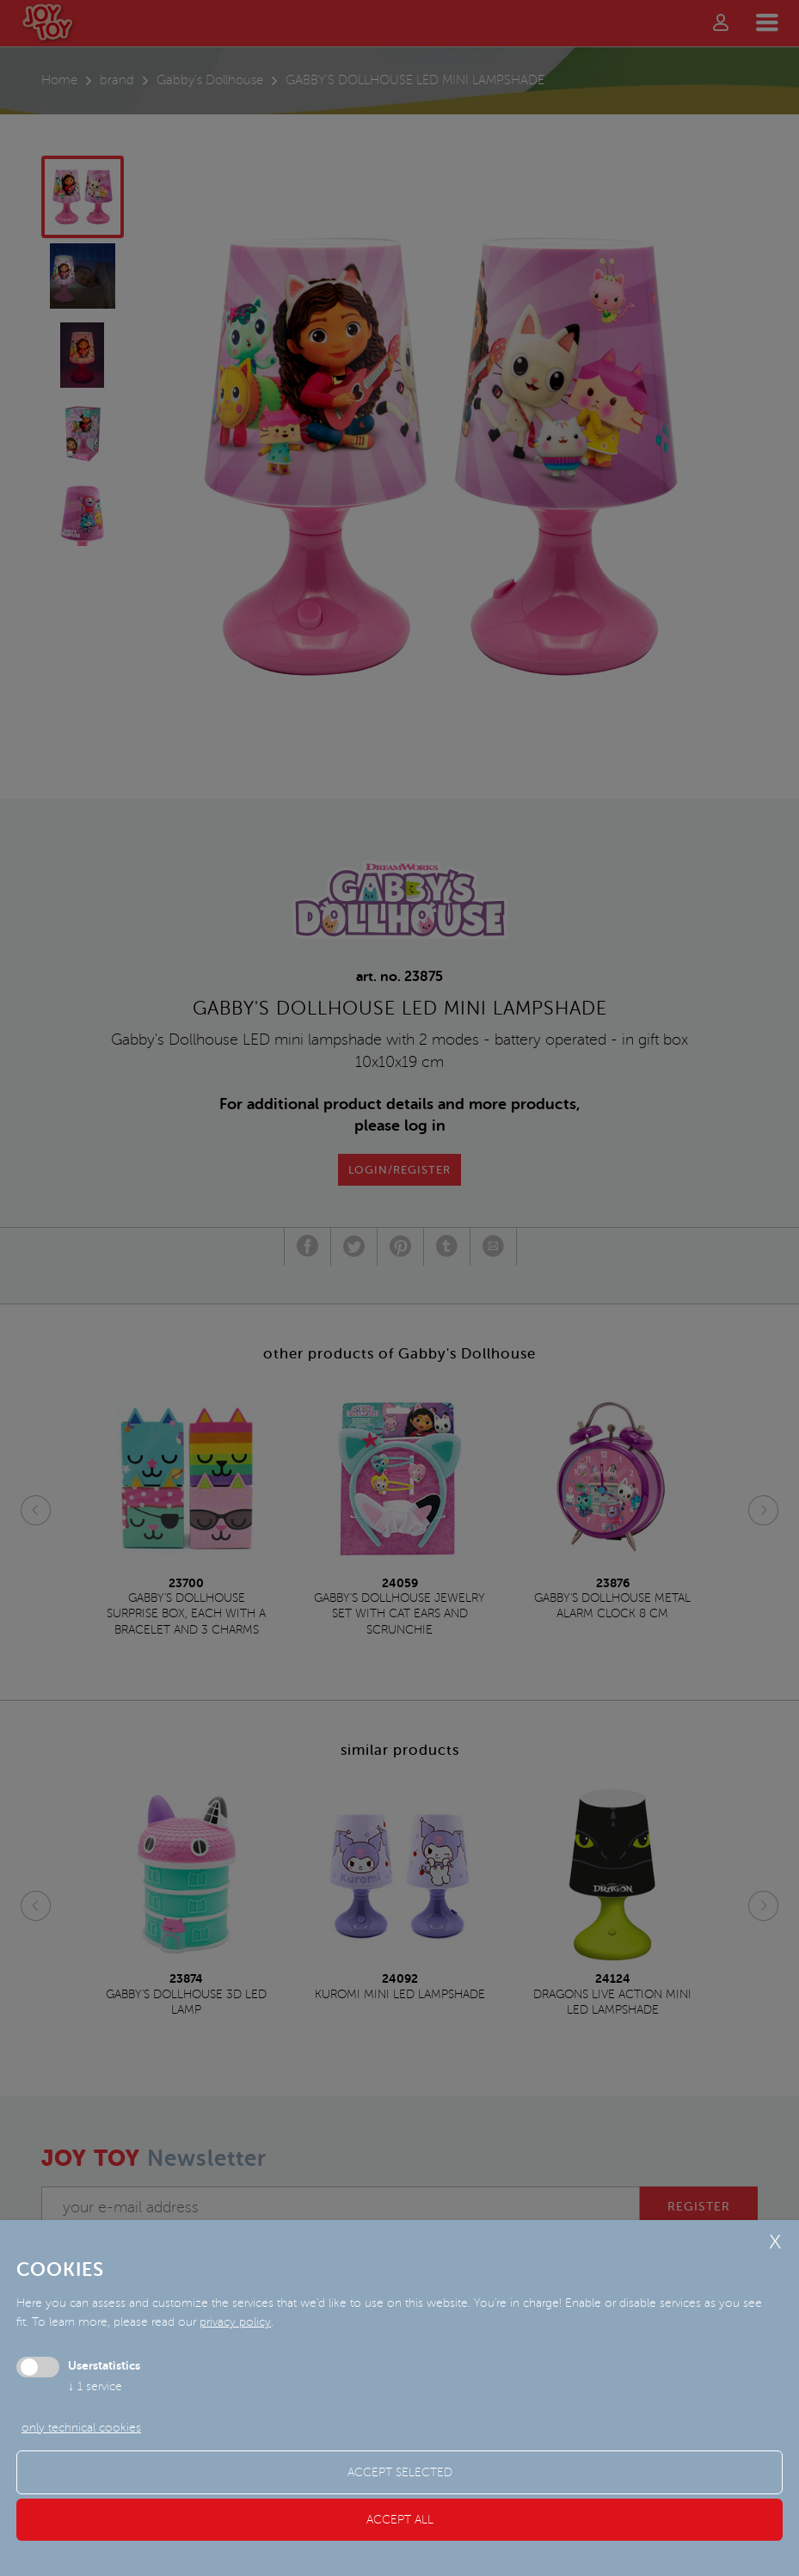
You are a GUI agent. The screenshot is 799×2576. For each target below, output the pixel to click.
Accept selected (399, 2472)
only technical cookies (81, 2427)
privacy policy (235, 2321)
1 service (95, 2386)
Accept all (399, 2519)
